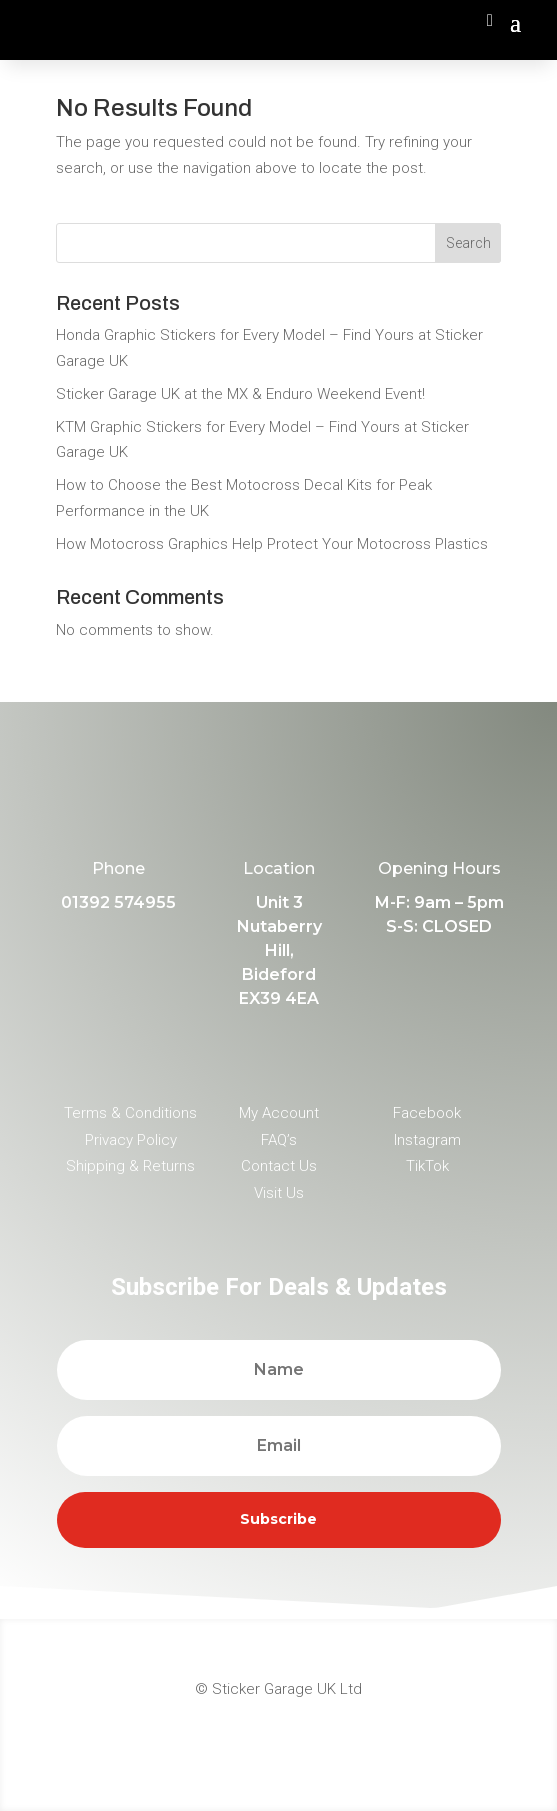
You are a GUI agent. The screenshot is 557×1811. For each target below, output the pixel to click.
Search (468, 243)
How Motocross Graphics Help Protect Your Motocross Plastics (272, 544)
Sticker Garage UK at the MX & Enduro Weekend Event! (240, 394)
